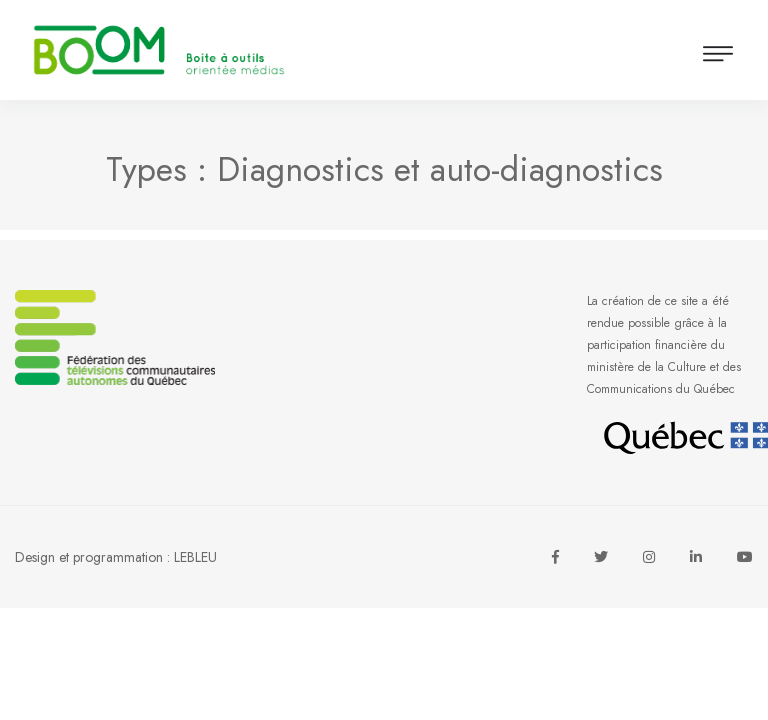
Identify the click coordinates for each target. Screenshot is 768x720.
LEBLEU (195, 557)
